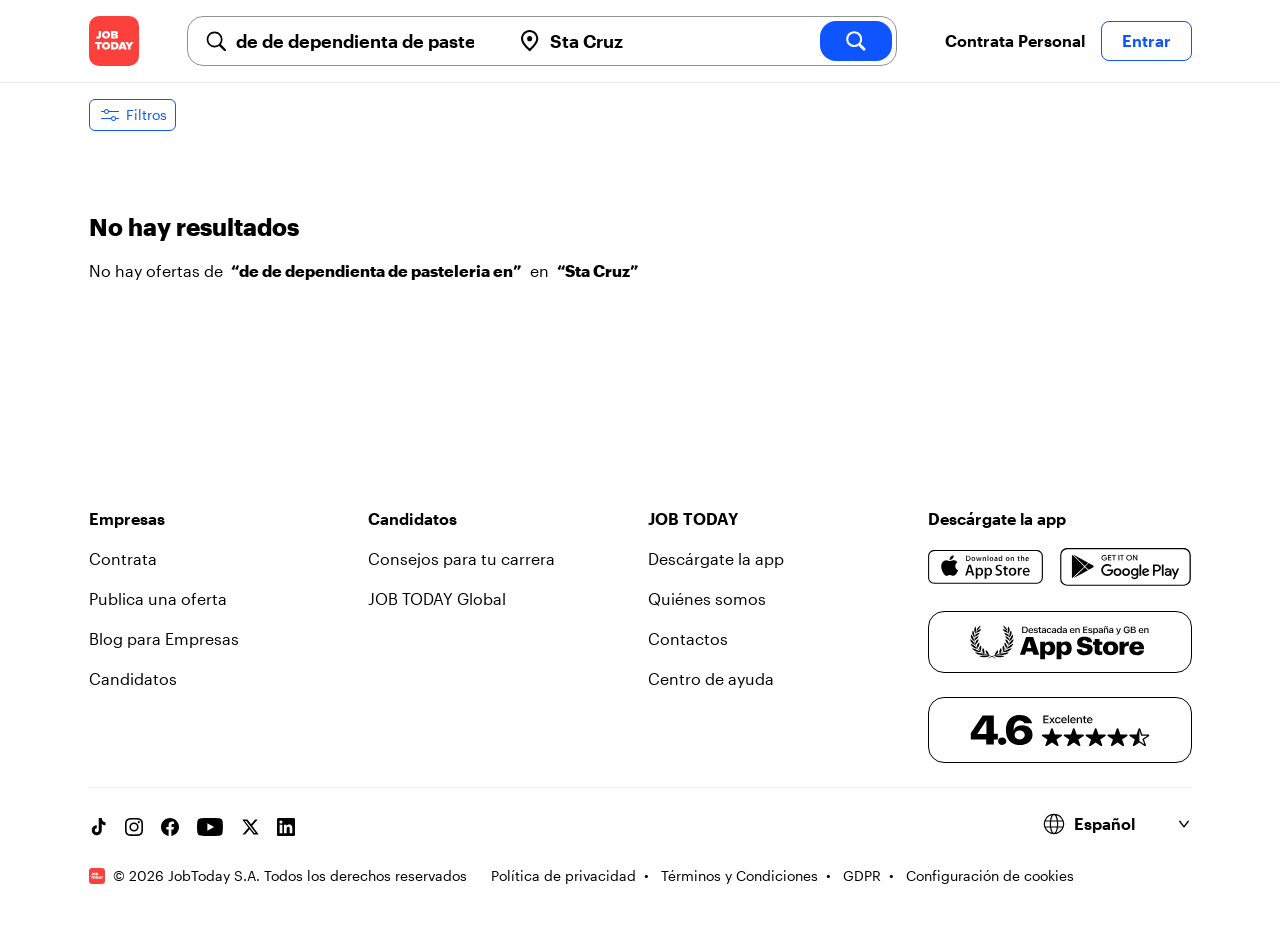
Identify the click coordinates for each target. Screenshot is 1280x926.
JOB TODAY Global (437, 598)
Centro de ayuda (711, 678)
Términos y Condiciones (739, 875)
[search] (856, 41)
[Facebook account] (170, 827)
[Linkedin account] (286, 827)
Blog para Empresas (164, 638)
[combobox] (365, 41)
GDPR (862, 875)
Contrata (123, 558)
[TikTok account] (98, 827)
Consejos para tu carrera (461, 558)
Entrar (1146, 40)
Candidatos (133, 678)
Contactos (688, 638)
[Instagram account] (134, 827)
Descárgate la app (716, 558)
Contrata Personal (1015, 40)
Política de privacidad (563, 875)
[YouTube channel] (210, 827)
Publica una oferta (158, 598)
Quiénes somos (707, 598)
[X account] (250, 827)
